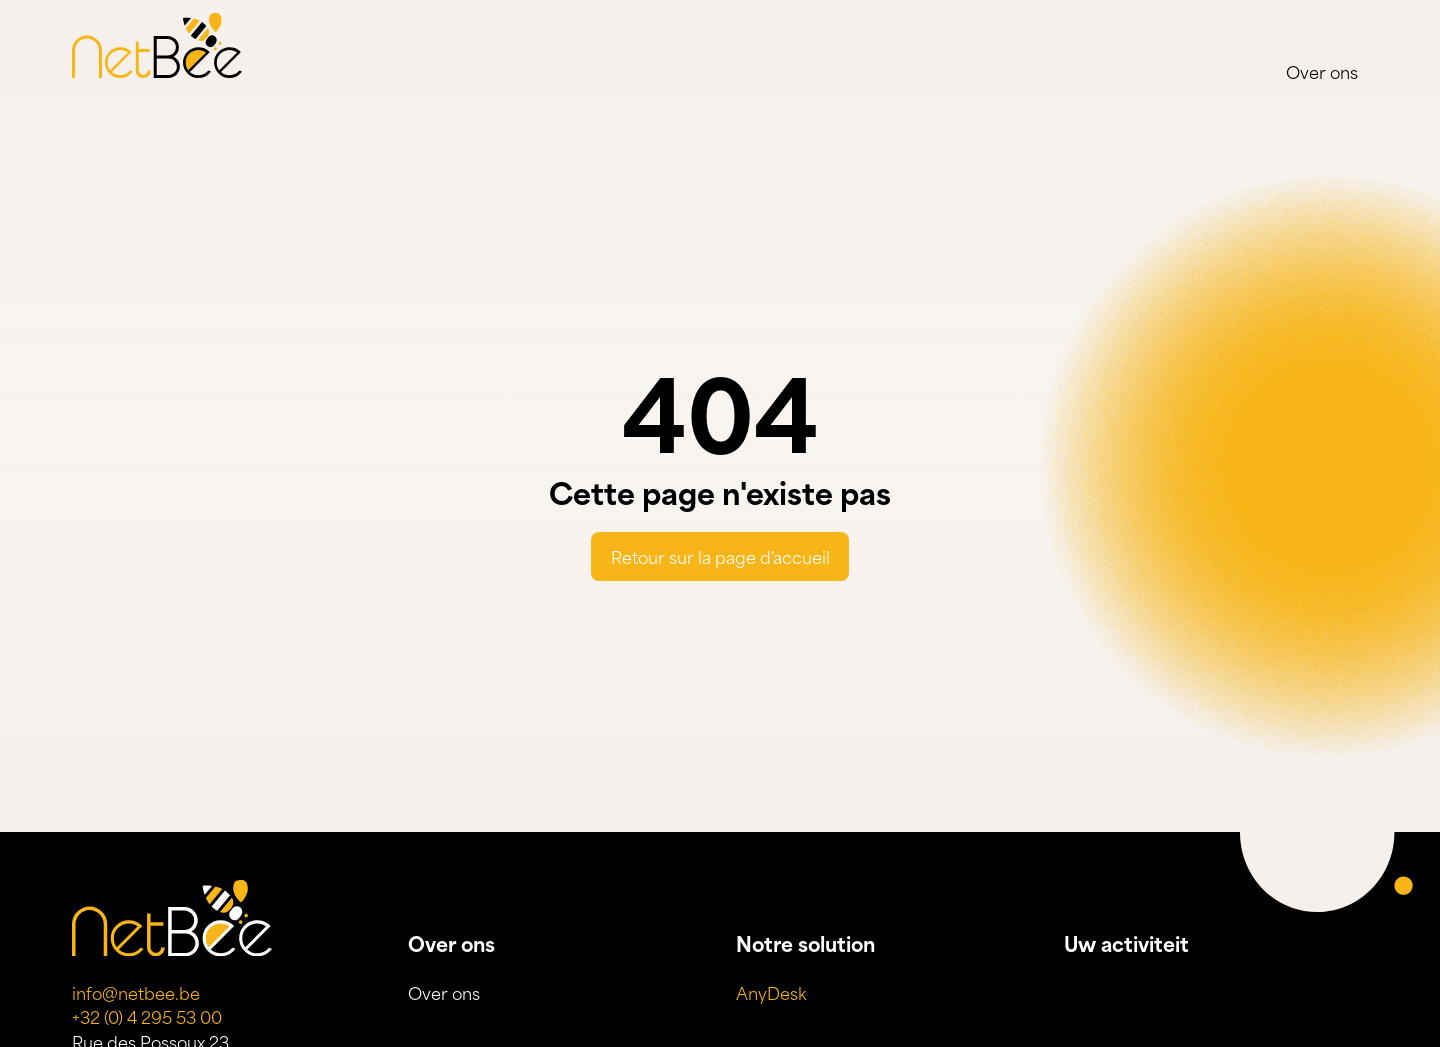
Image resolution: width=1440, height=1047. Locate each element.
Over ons (1322, 71)
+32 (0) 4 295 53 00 (147, 1016)
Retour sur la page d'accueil (720, 556)
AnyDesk (771, 992)
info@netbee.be (136, 992)
